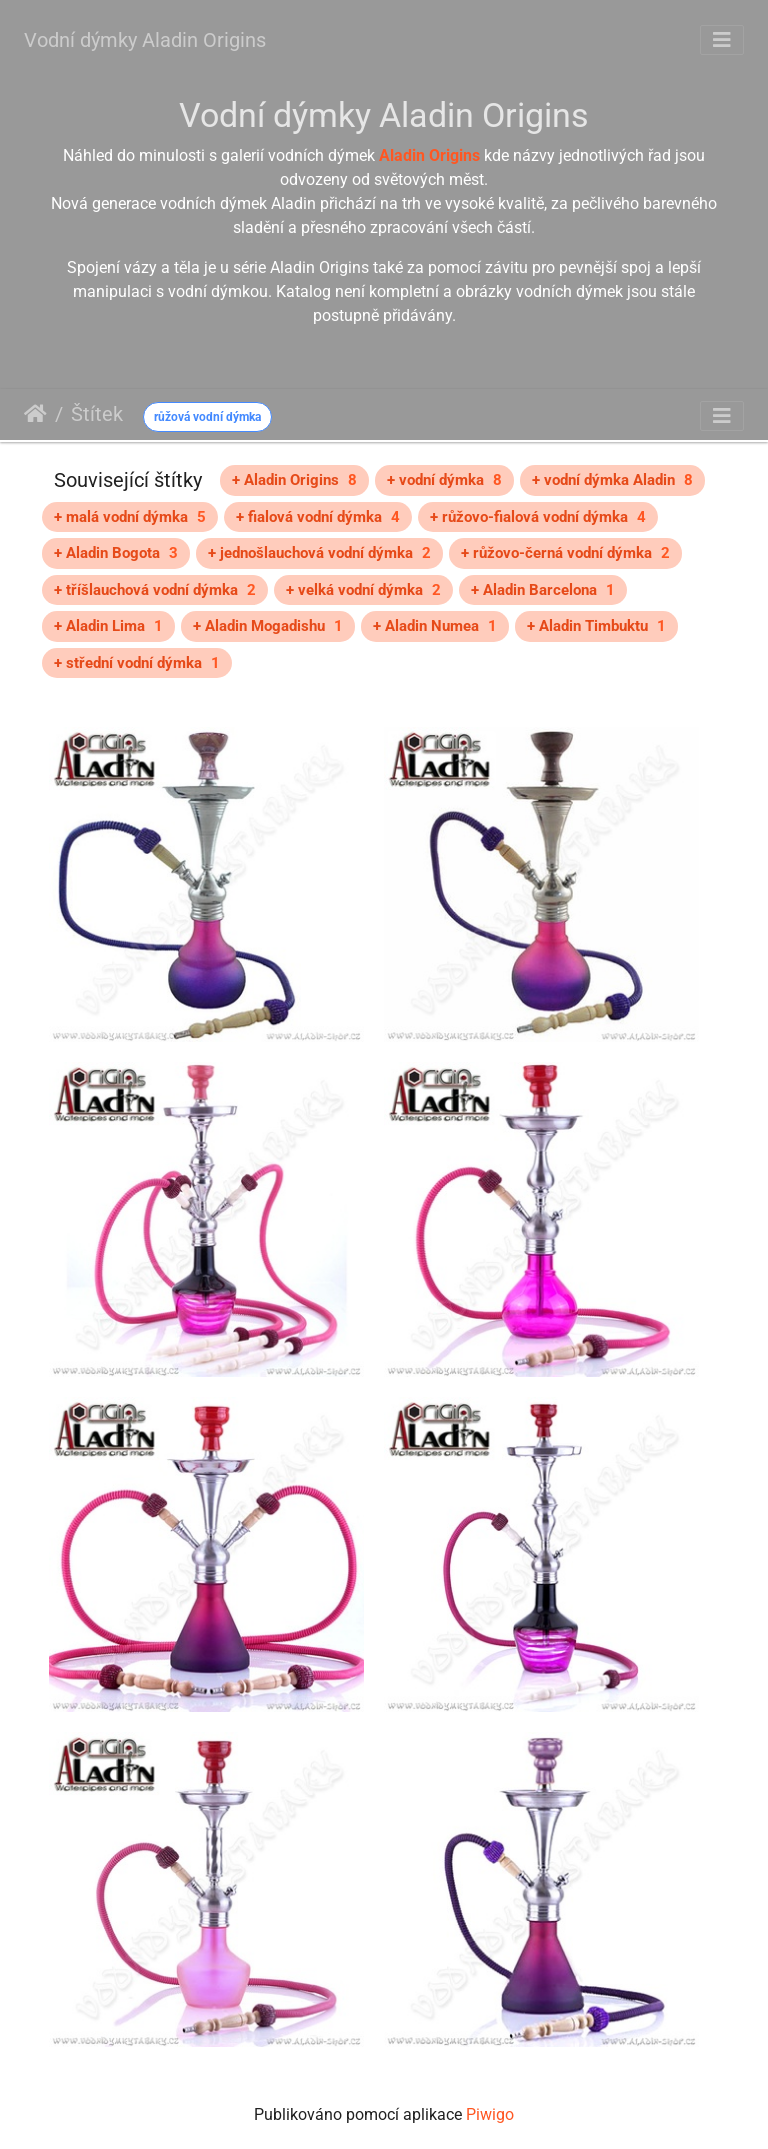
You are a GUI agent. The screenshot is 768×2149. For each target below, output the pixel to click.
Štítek (97, 414)
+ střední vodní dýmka (137, 663)
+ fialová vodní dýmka (318, 517)
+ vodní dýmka (444, 480)
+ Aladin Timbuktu (596, 626)
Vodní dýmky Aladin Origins (145, 40)
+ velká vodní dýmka (363, 590)
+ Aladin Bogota (116, 553)
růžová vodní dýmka (207, 417)
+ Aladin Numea (435, 626)
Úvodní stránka (35, 414)
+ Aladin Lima (108, 626)
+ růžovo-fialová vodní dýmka (538, 517)
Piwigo (490, 2114)
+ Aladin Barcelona (543, 590)
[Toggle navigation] (722, 40)
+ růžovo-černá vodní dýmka (565, 553)
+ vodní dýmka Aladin (612, 480)
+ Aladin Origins (294, 480)
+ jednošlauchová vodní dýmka (319, 553)
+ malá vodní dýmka (130, 517)
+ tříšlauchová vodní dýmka (155, 590)
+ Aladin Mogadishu (268, 626)
